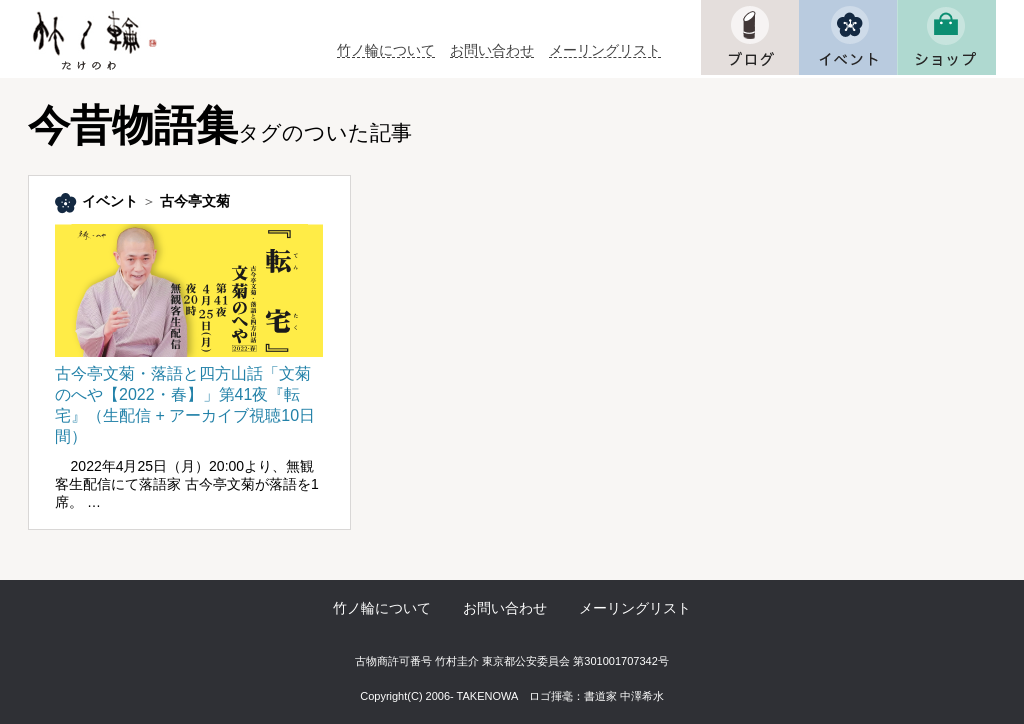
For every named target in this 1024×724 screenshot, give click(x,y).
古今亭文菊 (195, 201)
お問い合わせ (492, 50)
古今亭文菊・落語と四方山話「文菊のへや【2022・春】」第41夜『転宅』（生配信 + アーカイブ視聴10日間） (189, 395)
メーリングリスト (605, 50)
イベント (110, 201)
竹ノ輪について (386, 50)
